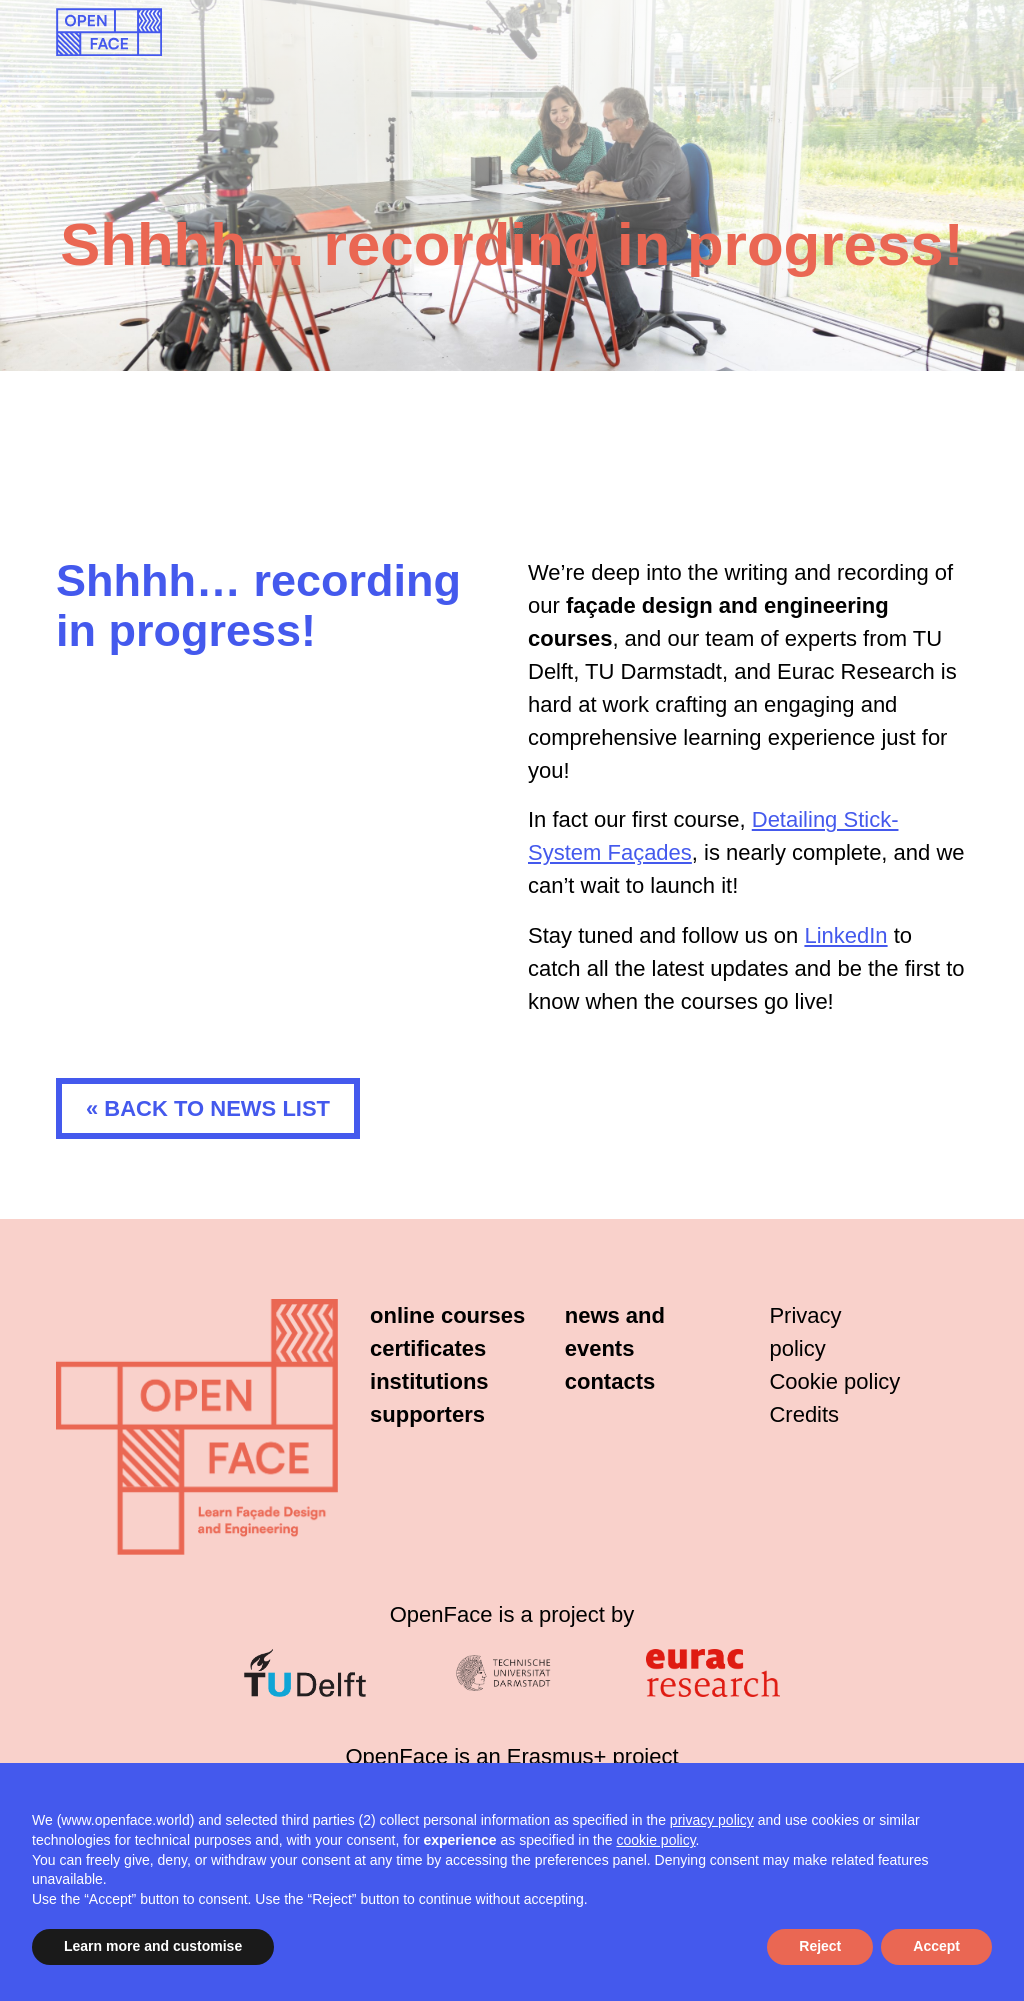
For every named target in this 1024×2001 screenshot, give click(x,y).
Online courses (447, 1315)
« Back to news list (208, 1108)
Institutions (429, 1381)
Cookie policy (834, 1381)
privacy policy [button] (712, 1820)
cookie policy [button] (655, 1840)
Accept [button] (936, 1946)
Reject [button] (820, 1946)
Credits (804, 1414)
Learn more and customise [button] (153, 1946)
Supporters (427, 1414)
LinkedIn (845, 935)
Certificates (428, 1348)
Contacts (610, 1381)
